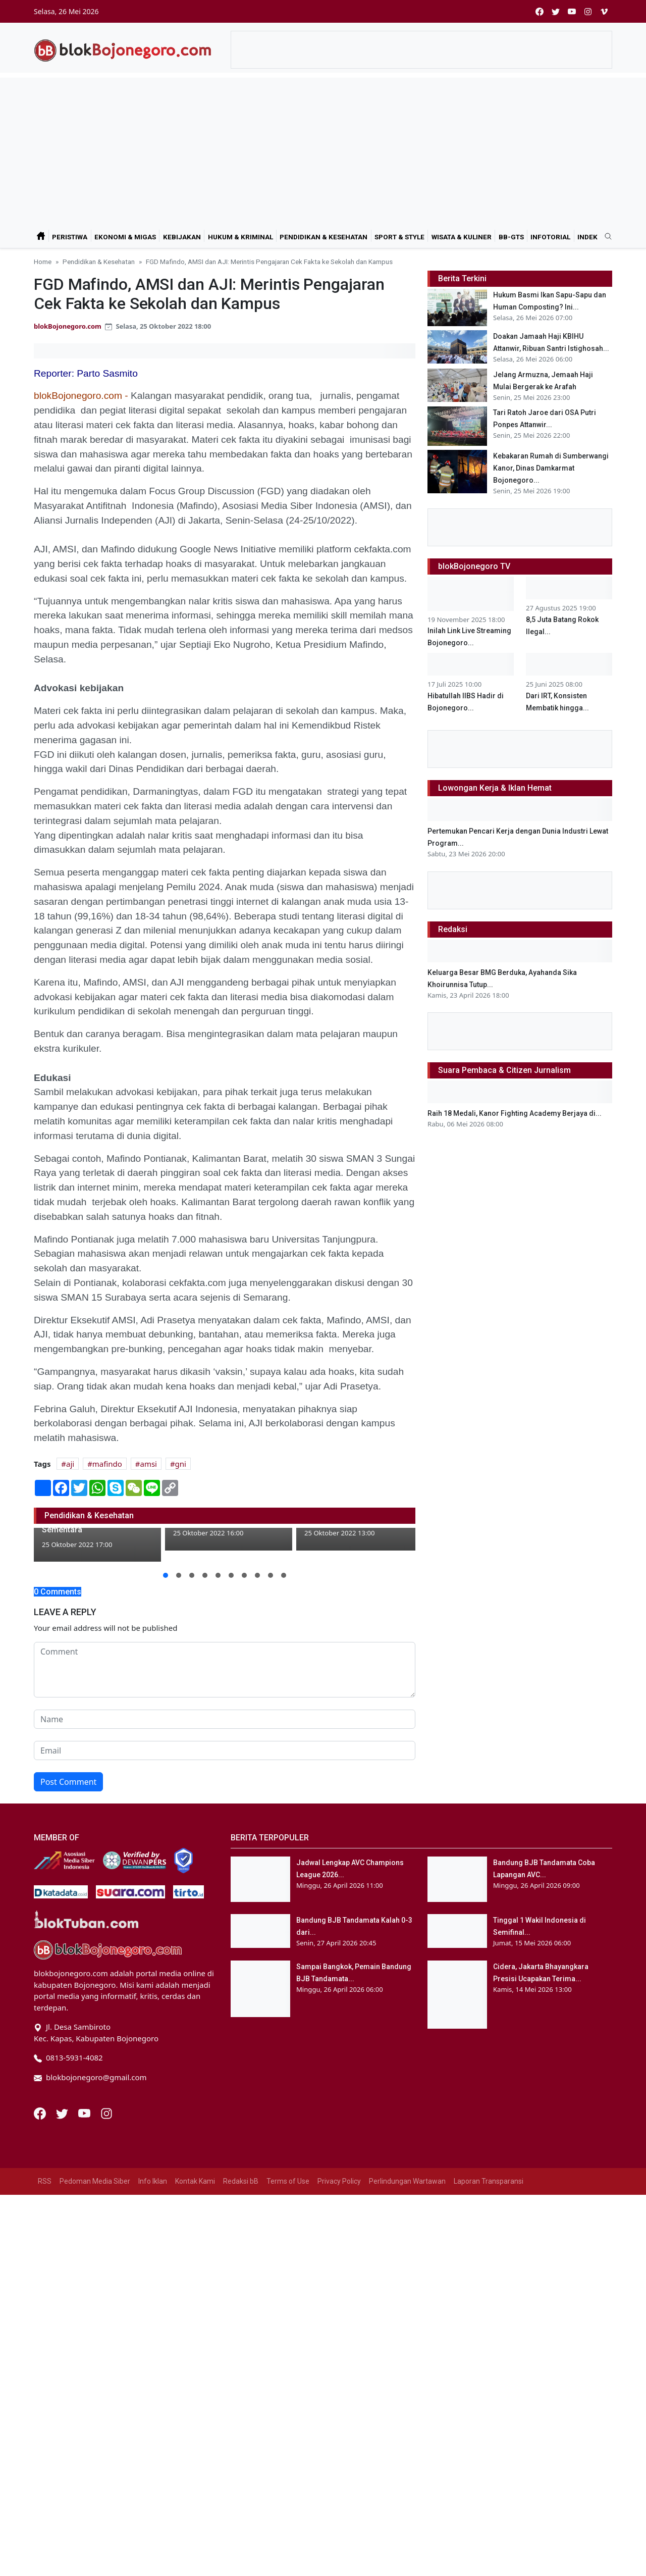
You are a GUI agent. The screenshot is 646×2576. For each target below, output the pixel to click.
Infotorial (550, 237)
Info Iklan (152, 2238)
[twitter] (556, 11)
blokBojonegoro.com (67, 326)
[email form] (224, 1807)
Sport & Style (399, 237)
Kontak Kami (195, 2238)
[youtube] (572, 11)
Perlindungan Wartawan (407, 2238)
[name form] (224, 1775)
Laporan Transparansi (488, 2238)
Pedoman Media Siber (95, 2238)
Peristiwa (69, 237)
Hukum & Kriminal (240, 237)
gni (180, 1464)
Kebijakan (182, 237)
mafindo (107, 1464)
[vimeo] (604, 11)
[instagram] (588, 11)
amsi (148, 1464)
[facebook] (539, 11)
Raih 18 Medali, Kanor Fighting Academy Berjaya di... (514, 1113)
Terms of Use (287, 2238)
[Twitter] (63, 2170)
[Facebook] (41, 2170)
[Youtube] (85, 2170)
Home (42, 261)
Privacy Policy (339, 2238)
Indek (587, 237)
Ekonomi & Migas (125, 237)
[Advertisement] (323, 148)
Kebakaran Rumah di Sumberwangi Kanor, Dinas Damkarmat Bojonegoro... (551, 468)
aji (70, 1464)
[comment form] (224, 1726)
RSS (44, 2238)
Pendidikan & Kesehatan (323, 237)
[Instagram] (106, 2170)
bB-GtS (511, 237)
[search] (604, 236)
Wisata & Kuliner (462, 237)
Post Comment (68, 1838)
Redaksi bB (240, 2238)
